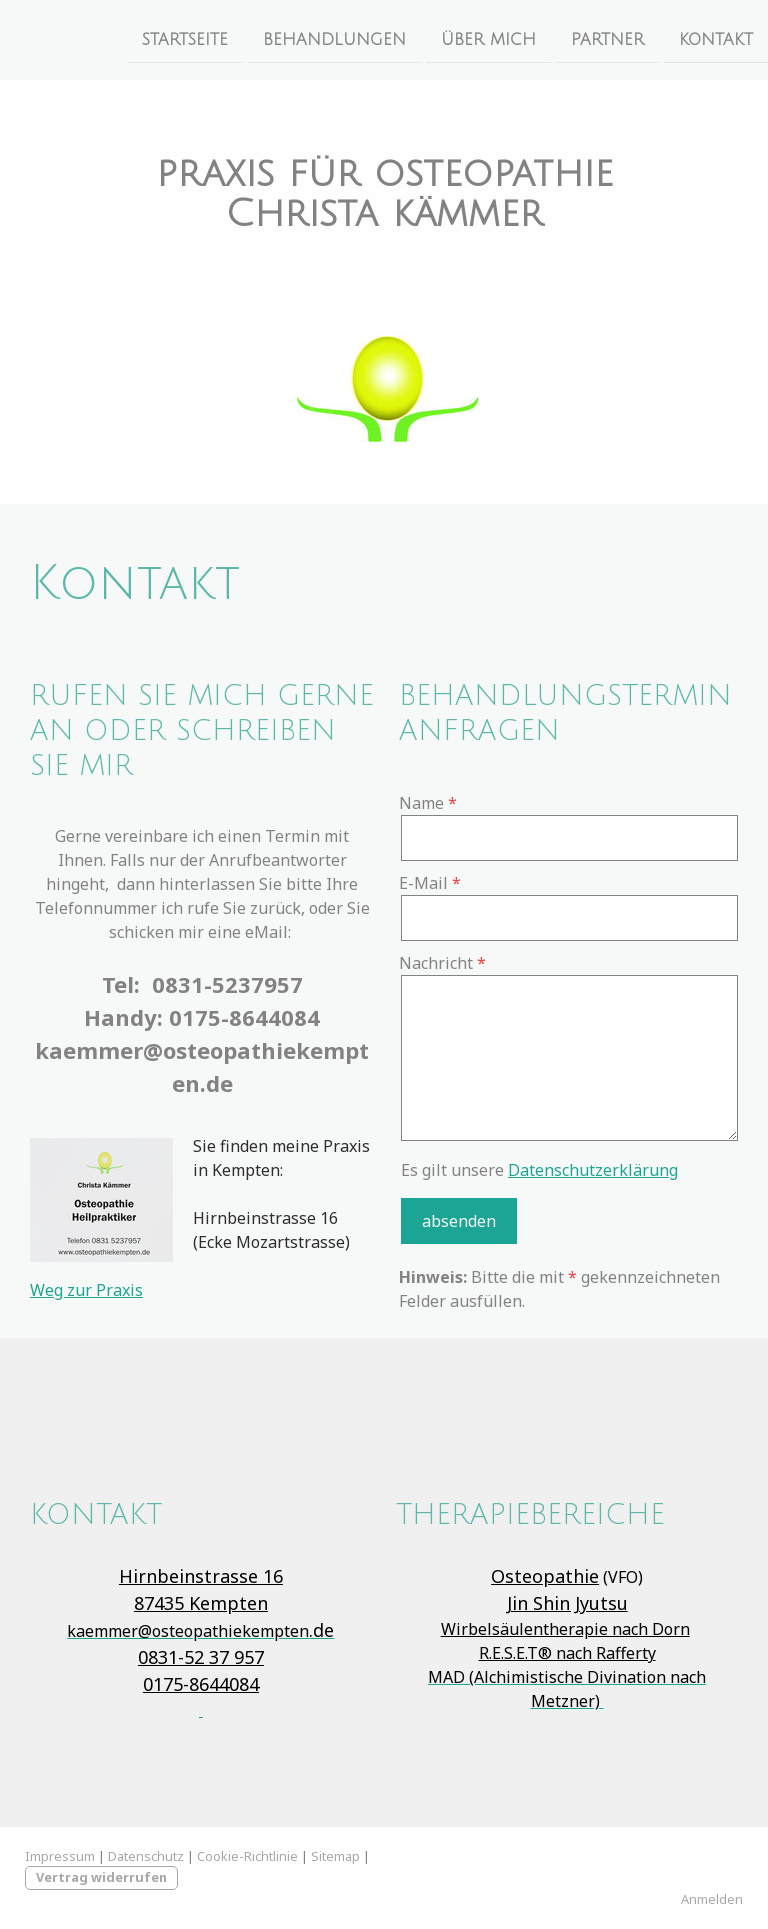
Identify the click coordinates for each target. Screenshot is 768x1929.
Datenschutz (146, 1856)
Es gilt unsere (539, 1170)
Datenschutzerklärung (593, 1170)
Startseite (185, 39)
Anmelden (712, 1899)
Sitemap (335, 1856)
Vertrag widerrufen (101, 1877)
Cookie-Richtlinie (247, 1856)
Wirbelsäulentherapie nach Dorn (565, 1629)
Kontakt (716, 39)
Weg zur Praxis (86, 1290)
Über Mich (488, 39)
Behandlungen (334, 39)
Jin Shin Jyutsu (567, 1603)
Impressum (60, 1856)
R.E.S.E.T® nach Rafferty (567, 1653)
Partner (607, 39)
